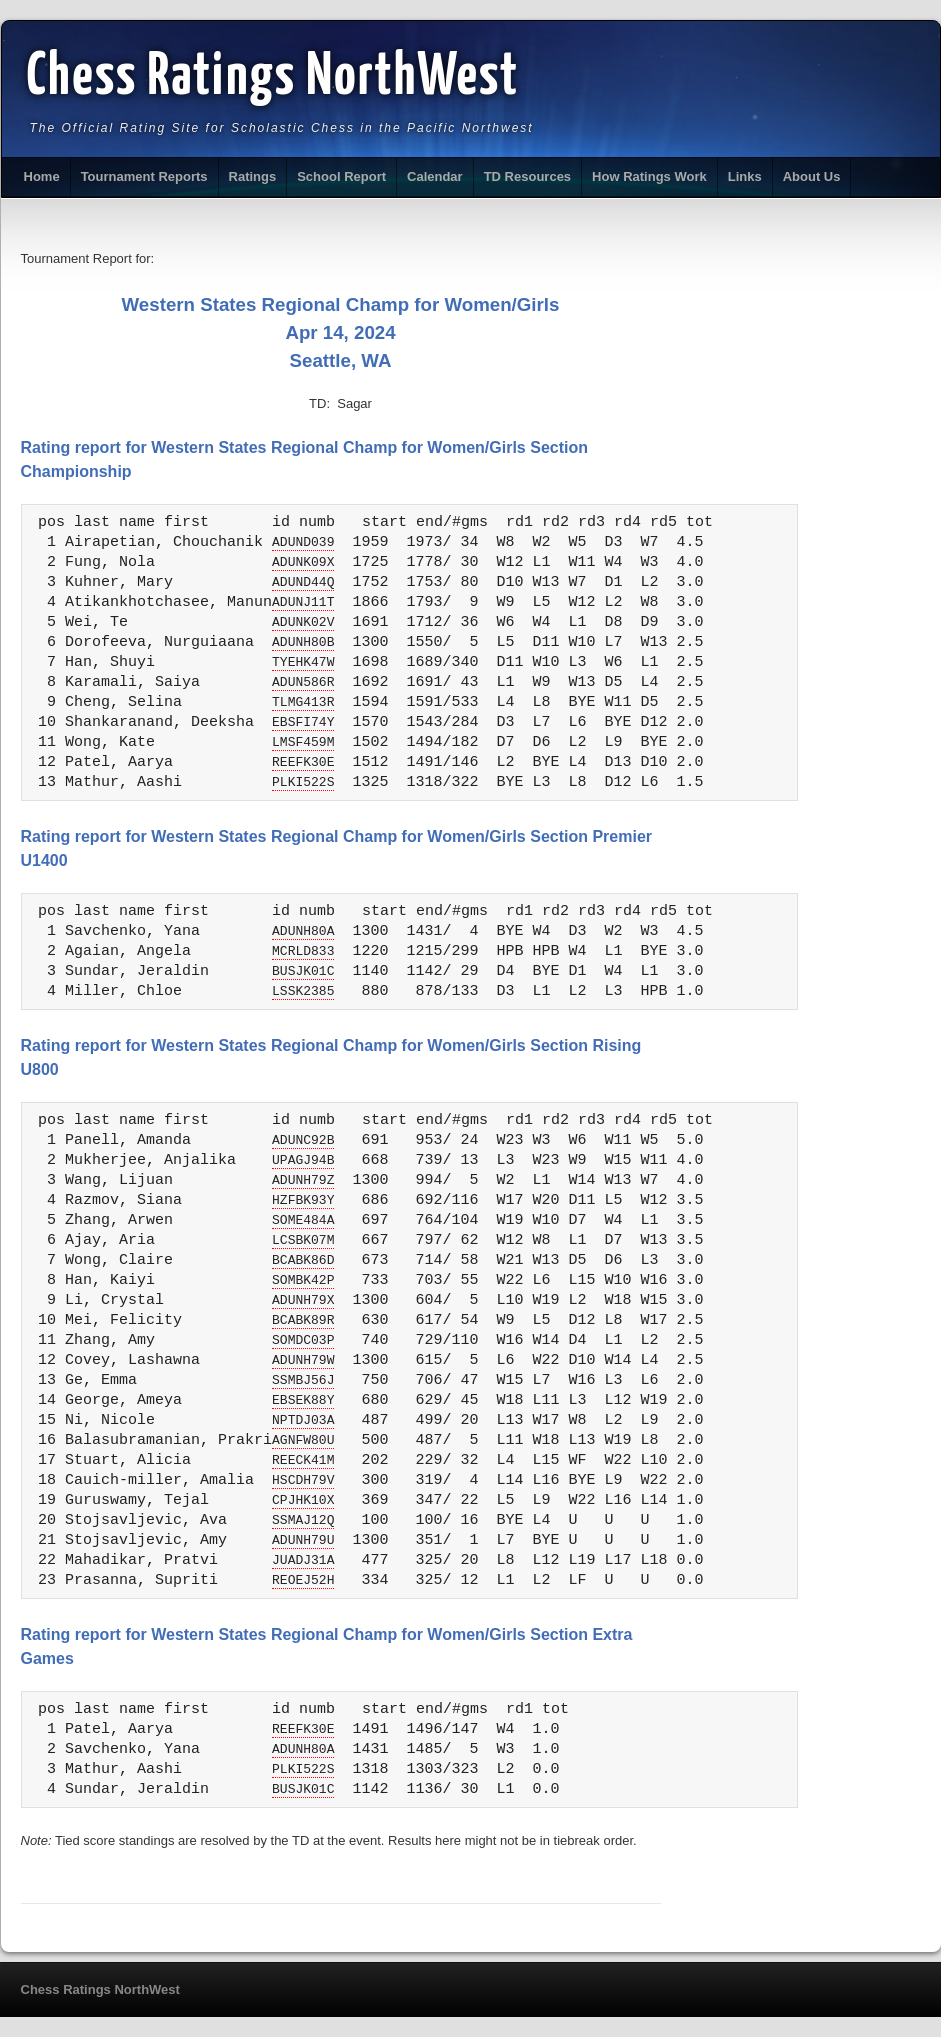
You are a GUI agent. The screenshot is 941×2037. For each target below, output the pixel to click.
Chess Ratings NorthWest (273, 78)
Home (42, 176)
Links (745, 176)
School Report (341, 176)
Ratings (253, 176)
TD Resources (527, 176)
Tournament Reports (144, 176)
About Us (812, 176)
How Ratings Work (649, 176)
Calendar (435, 176)
